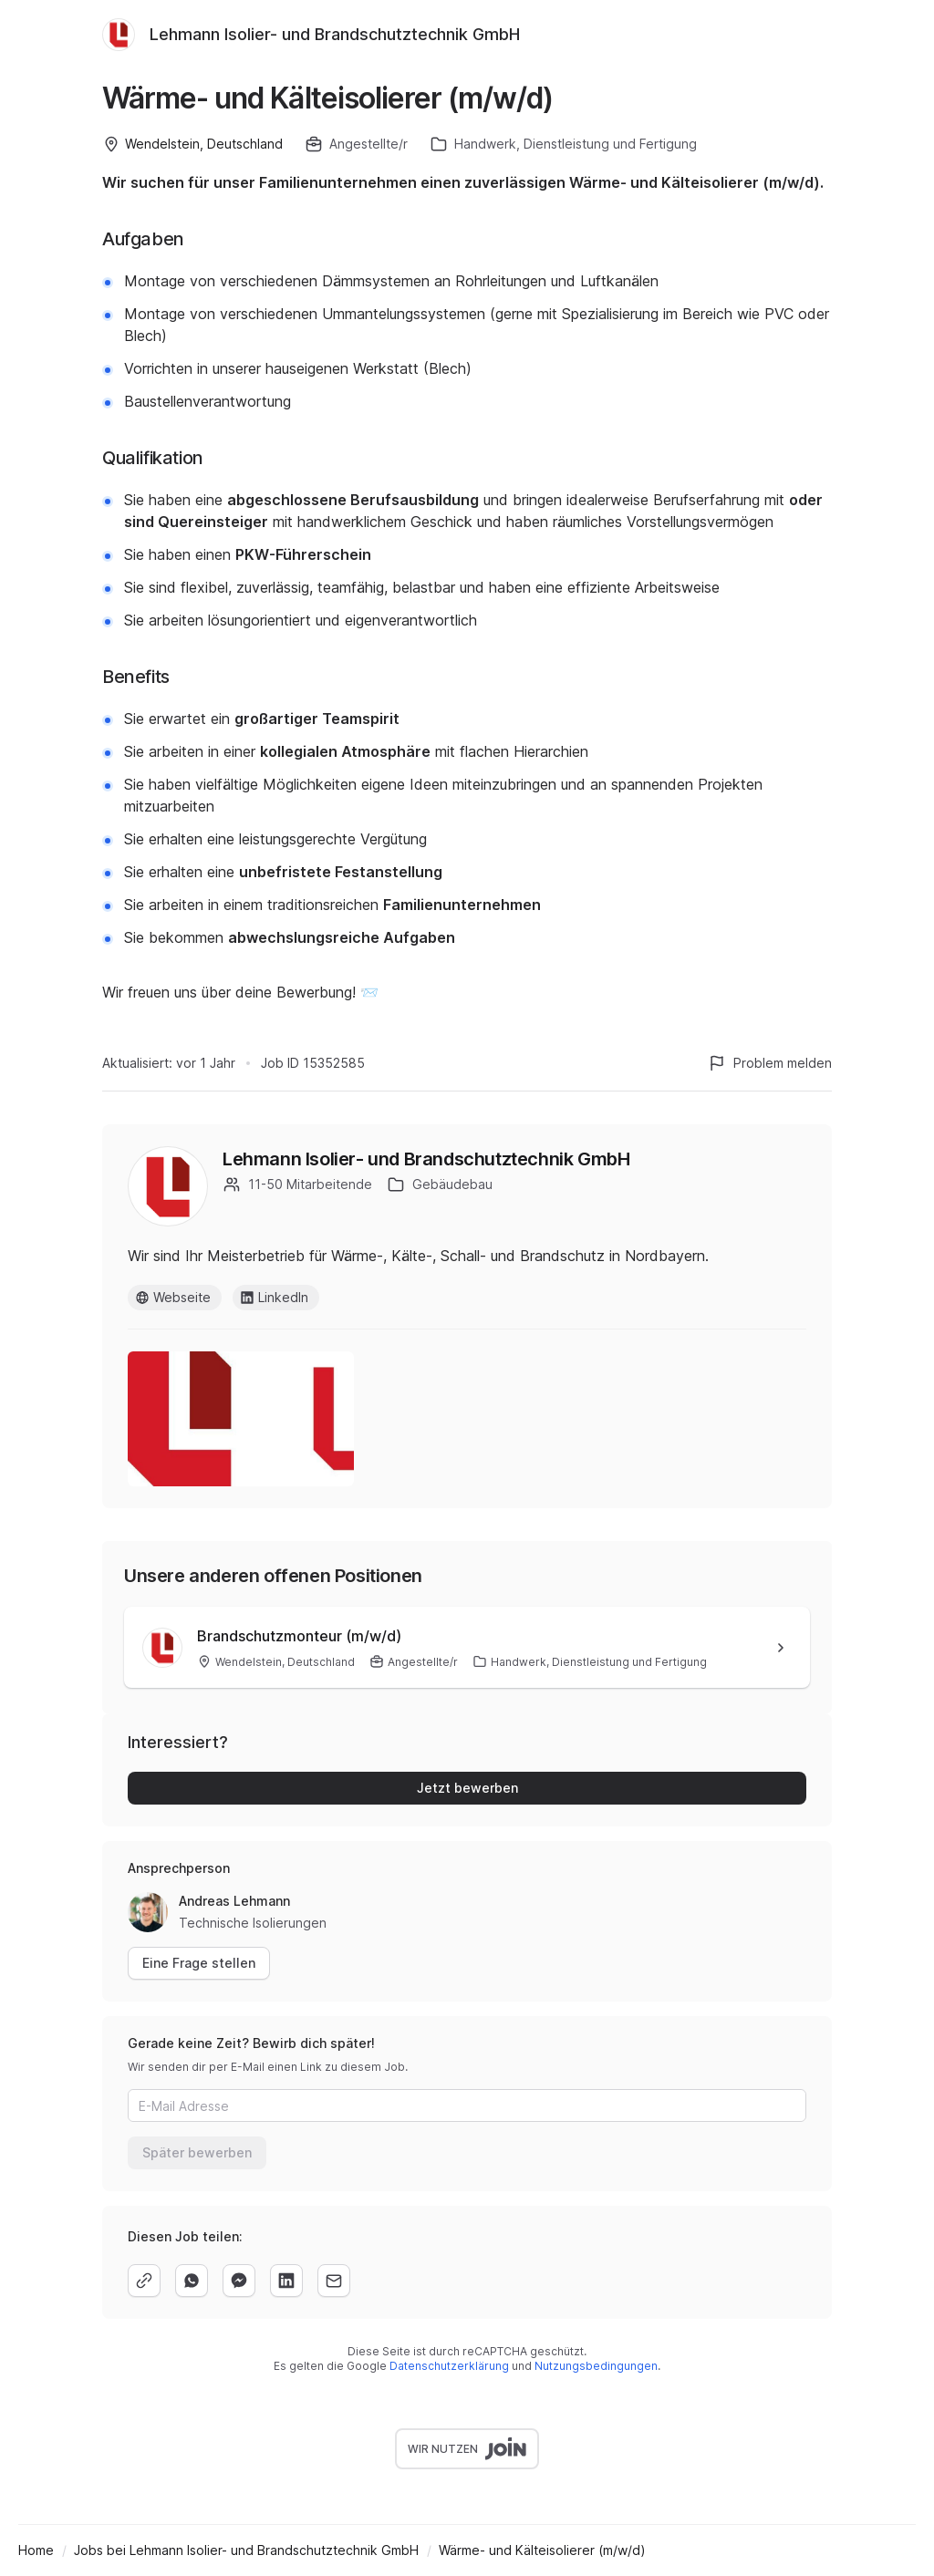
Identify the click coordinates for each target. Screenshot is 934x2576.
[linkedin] (286, 2280)
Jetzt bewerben (467, 1787)
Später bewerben (197, 2152)
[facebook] (239, 2280)
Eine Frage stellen (198, 1963)
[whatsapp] (191, 2280)
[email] (333, 2280)
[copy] (144, 2280)
